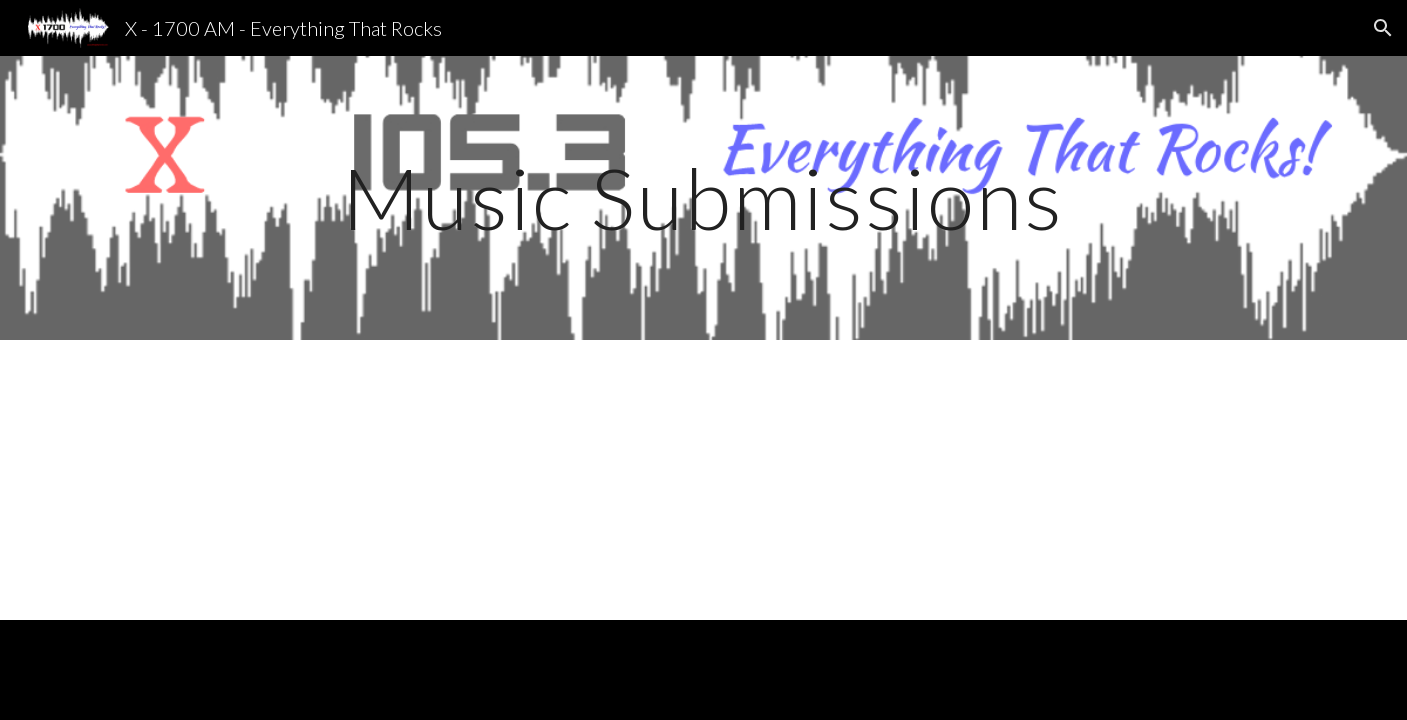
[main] (704, 197)
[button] (1383, 28)
